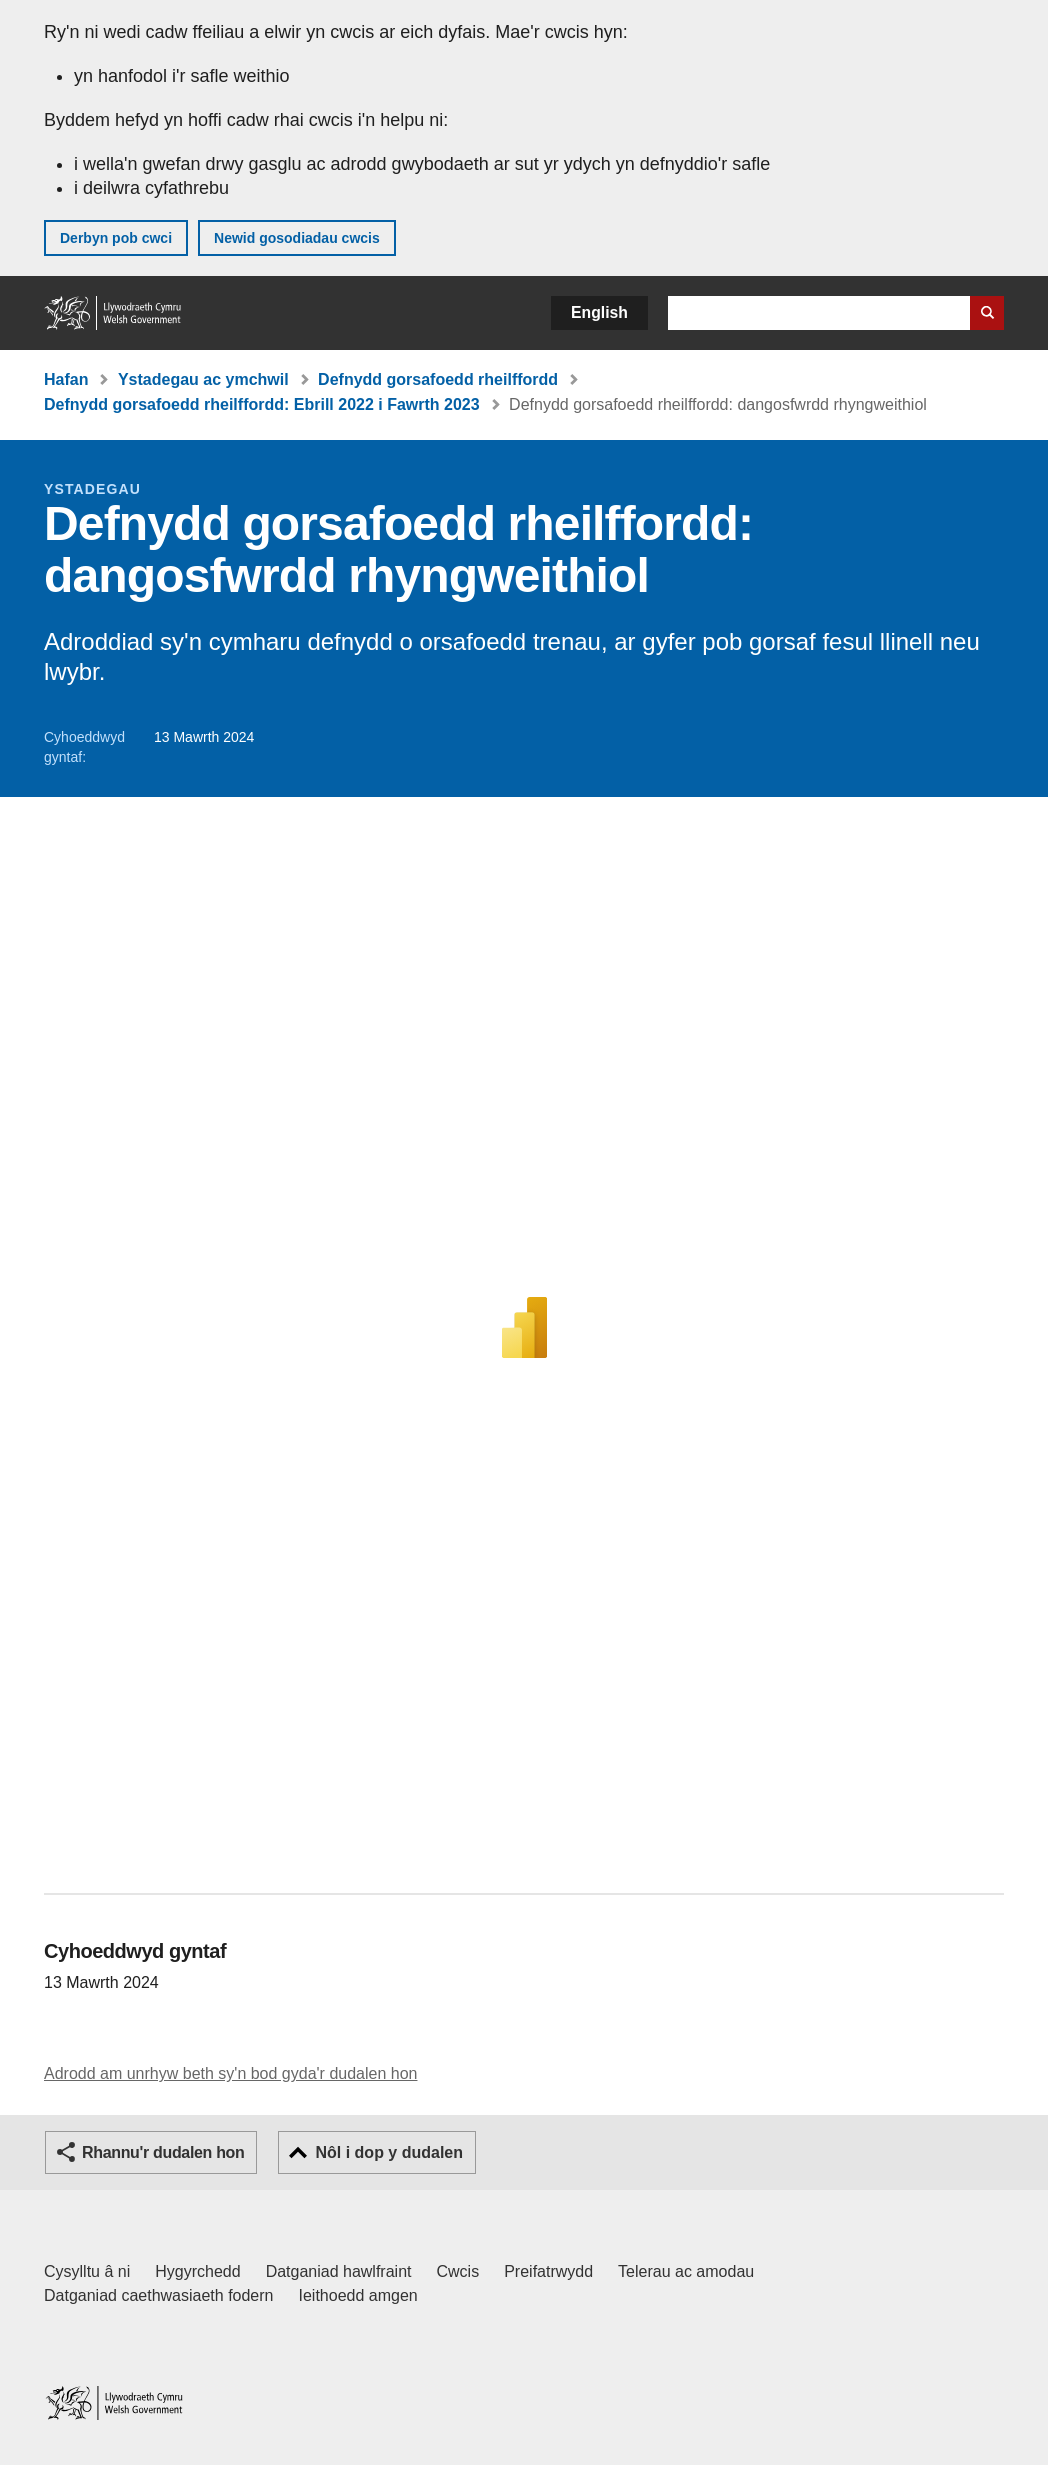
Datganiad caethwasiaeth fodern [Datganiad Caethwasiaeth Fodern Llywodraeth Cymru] (159, 2295)
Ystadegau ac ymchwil (203, 379)
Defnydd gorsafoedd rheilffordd (438, 379)
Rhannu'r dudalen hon (163, 2152)
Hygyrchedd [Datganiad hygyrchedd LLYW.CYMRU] (197, 2271)
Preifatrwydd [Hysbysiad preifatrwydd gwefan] (548, 2271)
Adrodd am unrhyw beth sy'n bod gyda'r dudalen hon (230, 2073)
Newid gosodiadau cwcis (297, 238)
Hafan (66, 379)
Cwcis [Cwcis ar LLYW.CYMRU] (458, 2271)
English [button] (599, 312)
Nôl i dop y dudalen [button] (389, 2152)
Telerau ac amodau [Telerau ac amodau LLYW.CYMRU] (686, 2271)
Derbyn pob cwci (116, 238)
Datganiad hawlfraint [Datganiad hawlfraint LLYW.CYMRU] (339, 2271)
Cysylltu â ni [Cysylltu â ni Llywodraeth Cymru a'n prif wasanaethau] (87, 2271)
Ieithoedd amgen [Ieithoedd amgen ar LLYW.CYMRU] (358, 2295)
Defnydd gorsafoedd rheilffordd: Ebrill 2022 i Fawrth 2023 (262, 404)
